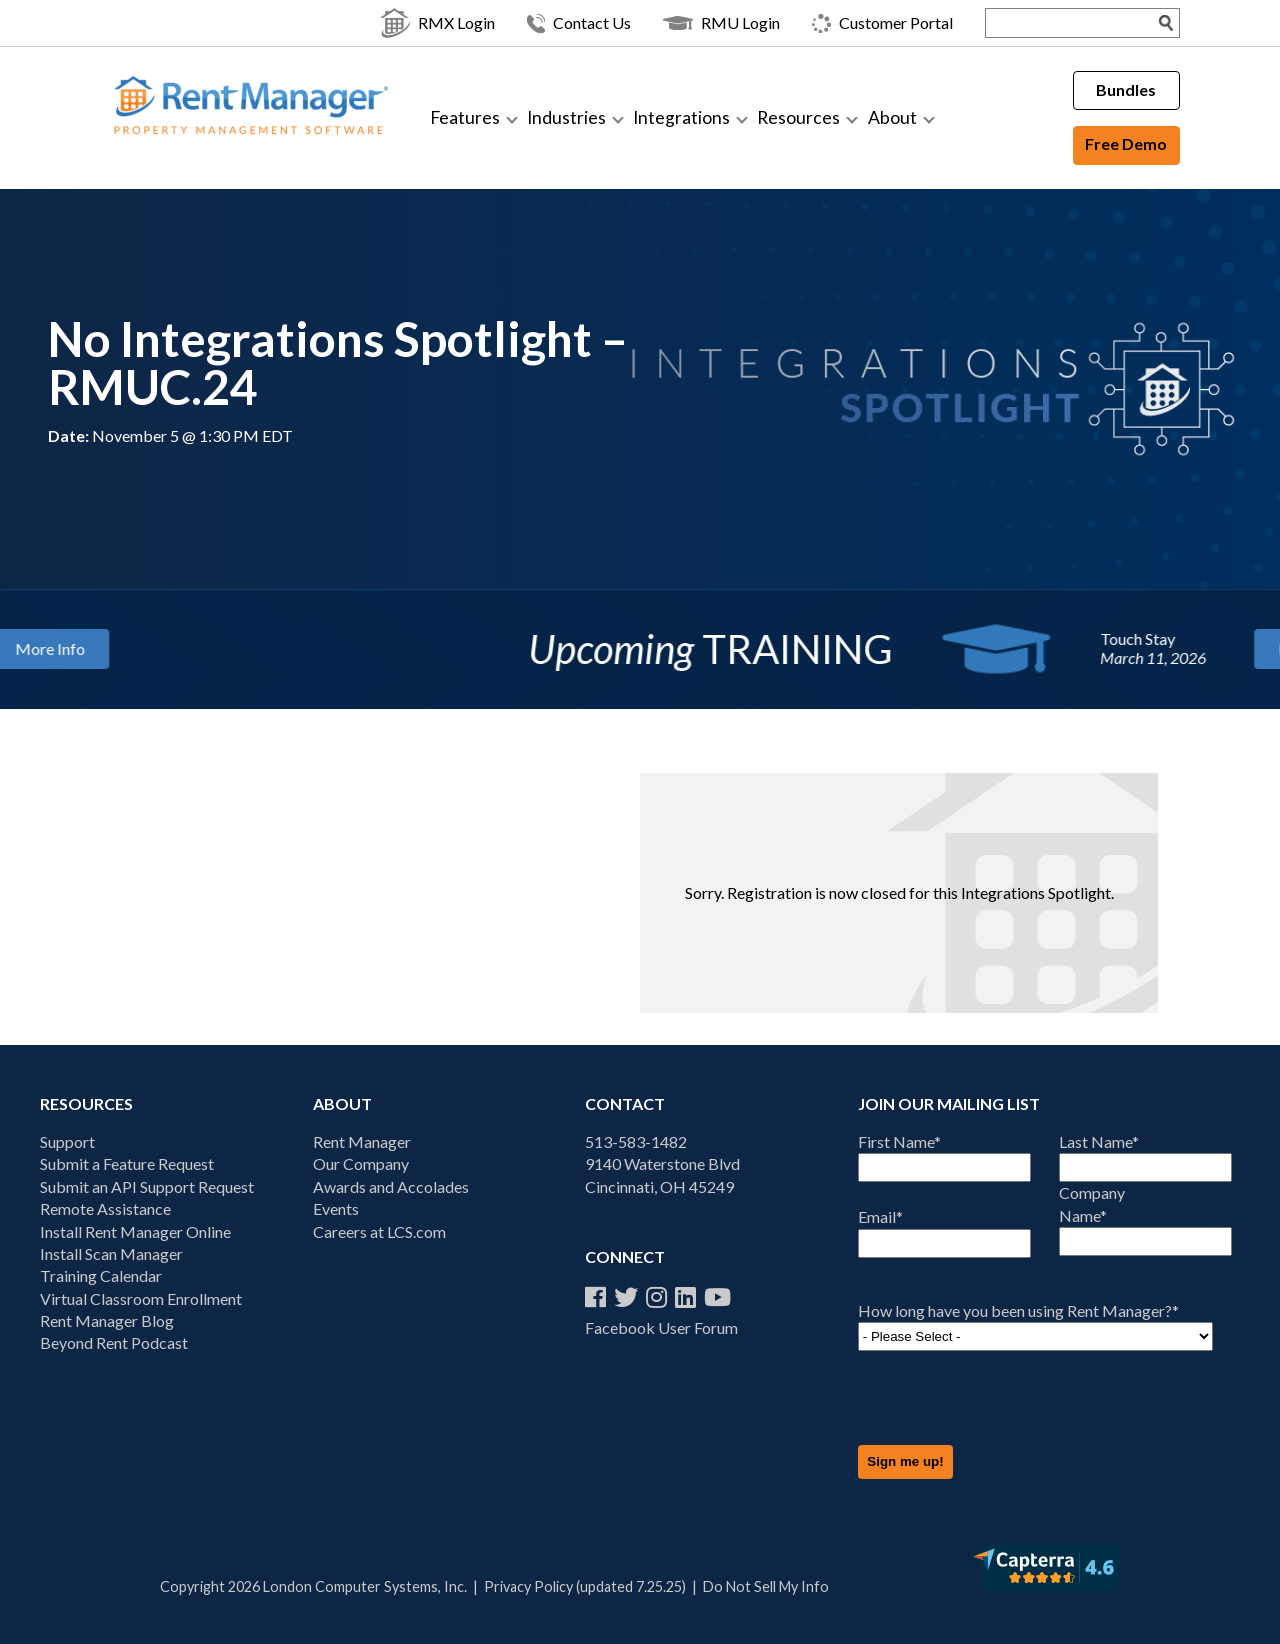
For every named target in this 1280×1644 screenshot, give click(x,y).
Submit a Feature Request (127, 1163)
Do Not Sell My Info (766, 1586)
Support (67, 1141)
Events (336, 1208)
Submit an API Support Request (147, 1186)
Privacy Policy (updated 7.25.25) (585, 1586)
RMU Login (721, 23)
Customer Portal (882, 23)
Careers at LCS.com (379, 1231)
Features (465, 117)
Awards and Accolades (391, 1186)
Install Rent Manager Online (135, 1231)
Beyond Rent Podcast (114, 1342)
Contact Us (579, 23)
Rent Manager (362, 1141)
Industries (566, 117)
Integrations (681, 117)
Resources (798, 117)
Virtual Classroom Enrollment (141, 1298)
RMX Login (437, 23)
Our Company (361, 1163)
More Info (178, 647)
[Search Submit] (1167, 23)
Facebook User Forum (661, 1327)
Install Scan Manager (111, 1253)
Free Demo (1126, 143)
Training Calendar (101, 1275)
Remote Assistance (105, 1208)
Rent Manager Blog (107, 1320)
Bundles (1126, 89)
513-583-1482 (636, 1141)
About (892, 117)
